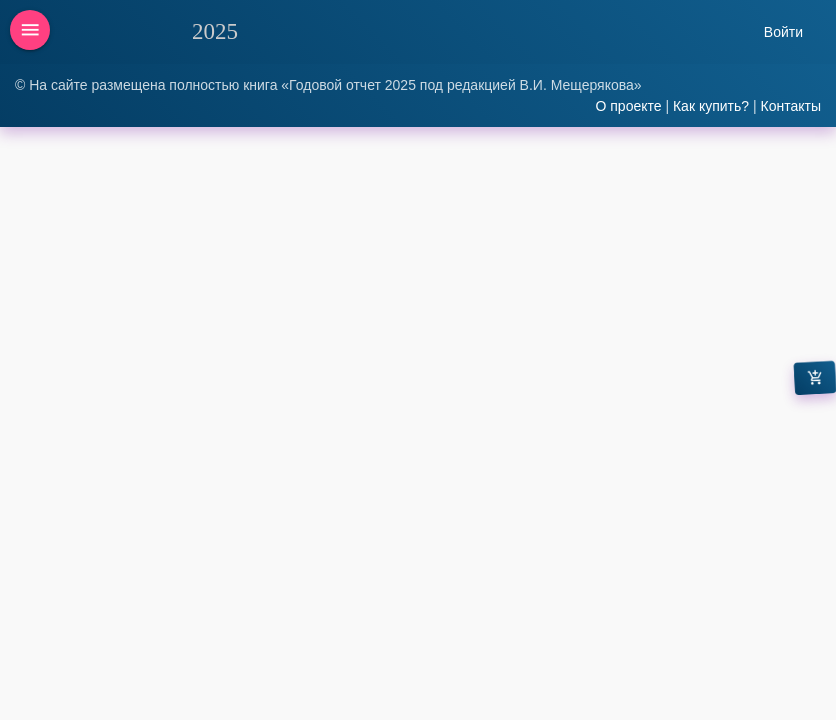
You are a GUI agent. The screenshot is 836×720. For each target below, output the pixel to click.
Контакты (791, 106)
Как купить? (711, 106)
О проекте (628, 106)
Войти (783, 32)
